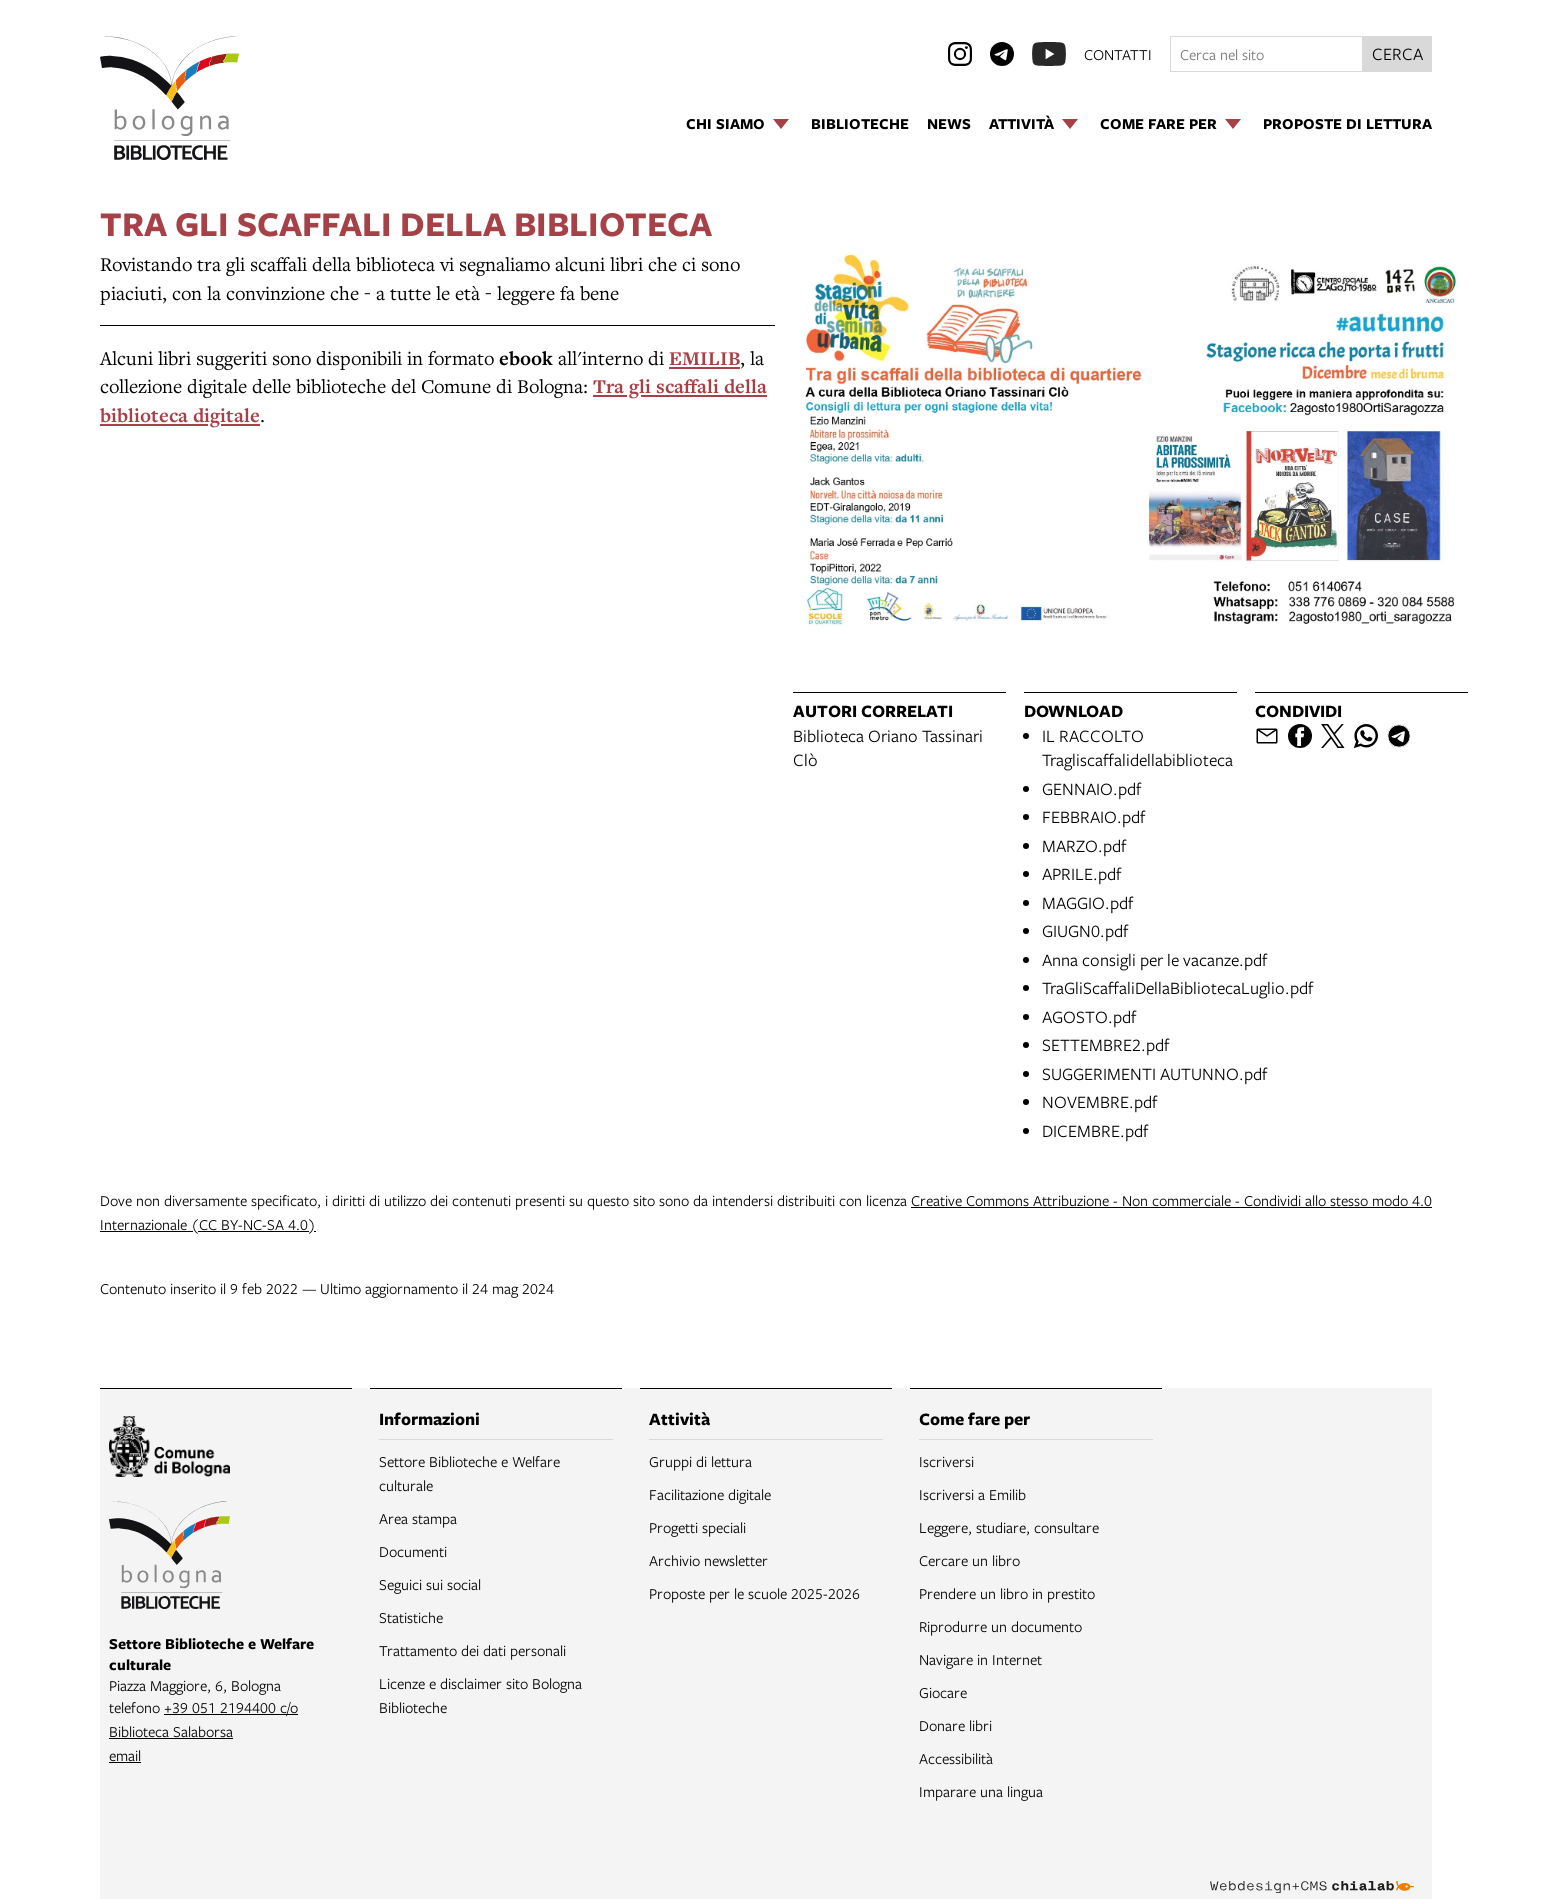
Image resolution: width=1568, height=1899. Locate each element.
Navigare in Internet (980, 1659)
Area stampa (418, 1518)
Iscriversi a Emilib (972, 1494)
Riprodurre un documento (1000, 1626)
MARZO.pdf (1084, 845)
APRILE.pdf (1081, 873)
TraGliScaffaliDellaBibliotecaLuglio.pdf (1177, 987)
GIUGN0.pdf (1085, 930)
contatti (1118, 54)
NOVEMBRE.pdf (1099, 1101)
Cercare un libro (969, 1560)
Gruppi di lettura (700, 1461)
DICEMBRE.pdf (1095, 1130)
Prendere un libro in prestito (1007, 1593)
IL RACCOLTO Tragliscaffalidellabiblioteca (1137, 747)
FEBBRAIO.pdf (1093, 816)
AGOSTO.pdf (1089, 1016)
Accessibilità (956, 1758)
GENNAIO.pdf (1091, 788)
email (125, 1755)
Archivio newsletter (708, 1560)
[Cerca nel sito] (1266, 54)
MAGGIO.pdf (1087, 902)
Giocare (943, 1692)
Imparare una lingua (981, 1791)
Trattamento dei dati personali (472, 1650)
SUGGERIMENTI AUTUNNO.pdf (1154, 1073)
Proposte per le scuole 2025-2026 (754, 1593)
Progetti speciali (697, 1527)
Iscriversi (946, 1461)
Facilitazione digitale (710, 1494)
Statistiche (411, 1617)
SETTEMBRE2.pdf (1105, 1044)
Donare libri (955, 1725)
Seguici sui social (430, 1584)
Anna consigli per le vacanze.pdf (1154, 959)
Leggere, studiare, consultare (1009, 1527)
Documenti (413, 1551)
